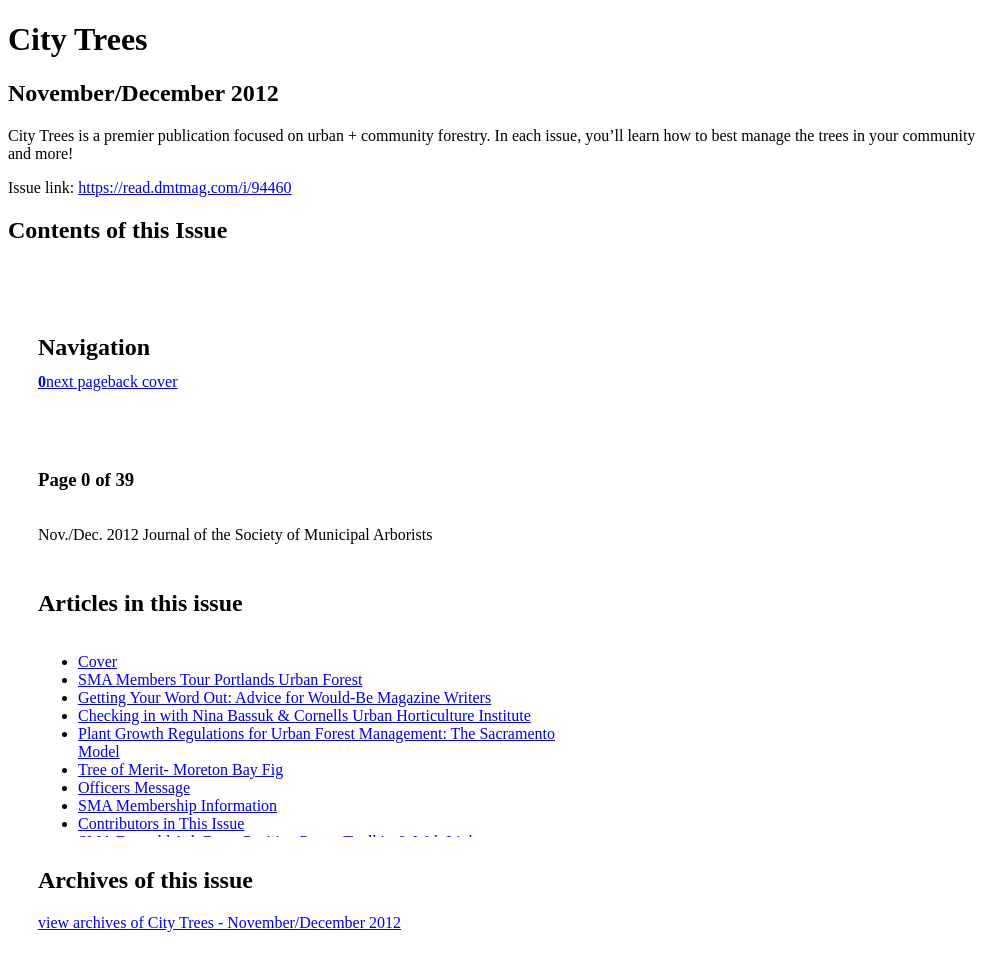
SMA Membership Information (177, 805)
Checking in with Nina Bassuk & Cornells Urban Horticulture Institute (304, 715)
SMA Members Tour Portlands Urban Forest (220, 679)
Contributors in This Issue (161, 823)
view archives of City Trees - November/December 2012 (219, 922)
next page (77, 381)
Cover (97, 661)
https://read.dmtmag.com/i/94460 (184, 187)
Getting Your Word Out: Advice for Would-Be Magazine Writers (284, 697)
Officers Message (134, 787)
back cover (143, 381)
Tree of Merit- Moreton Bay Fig (180, 769)
